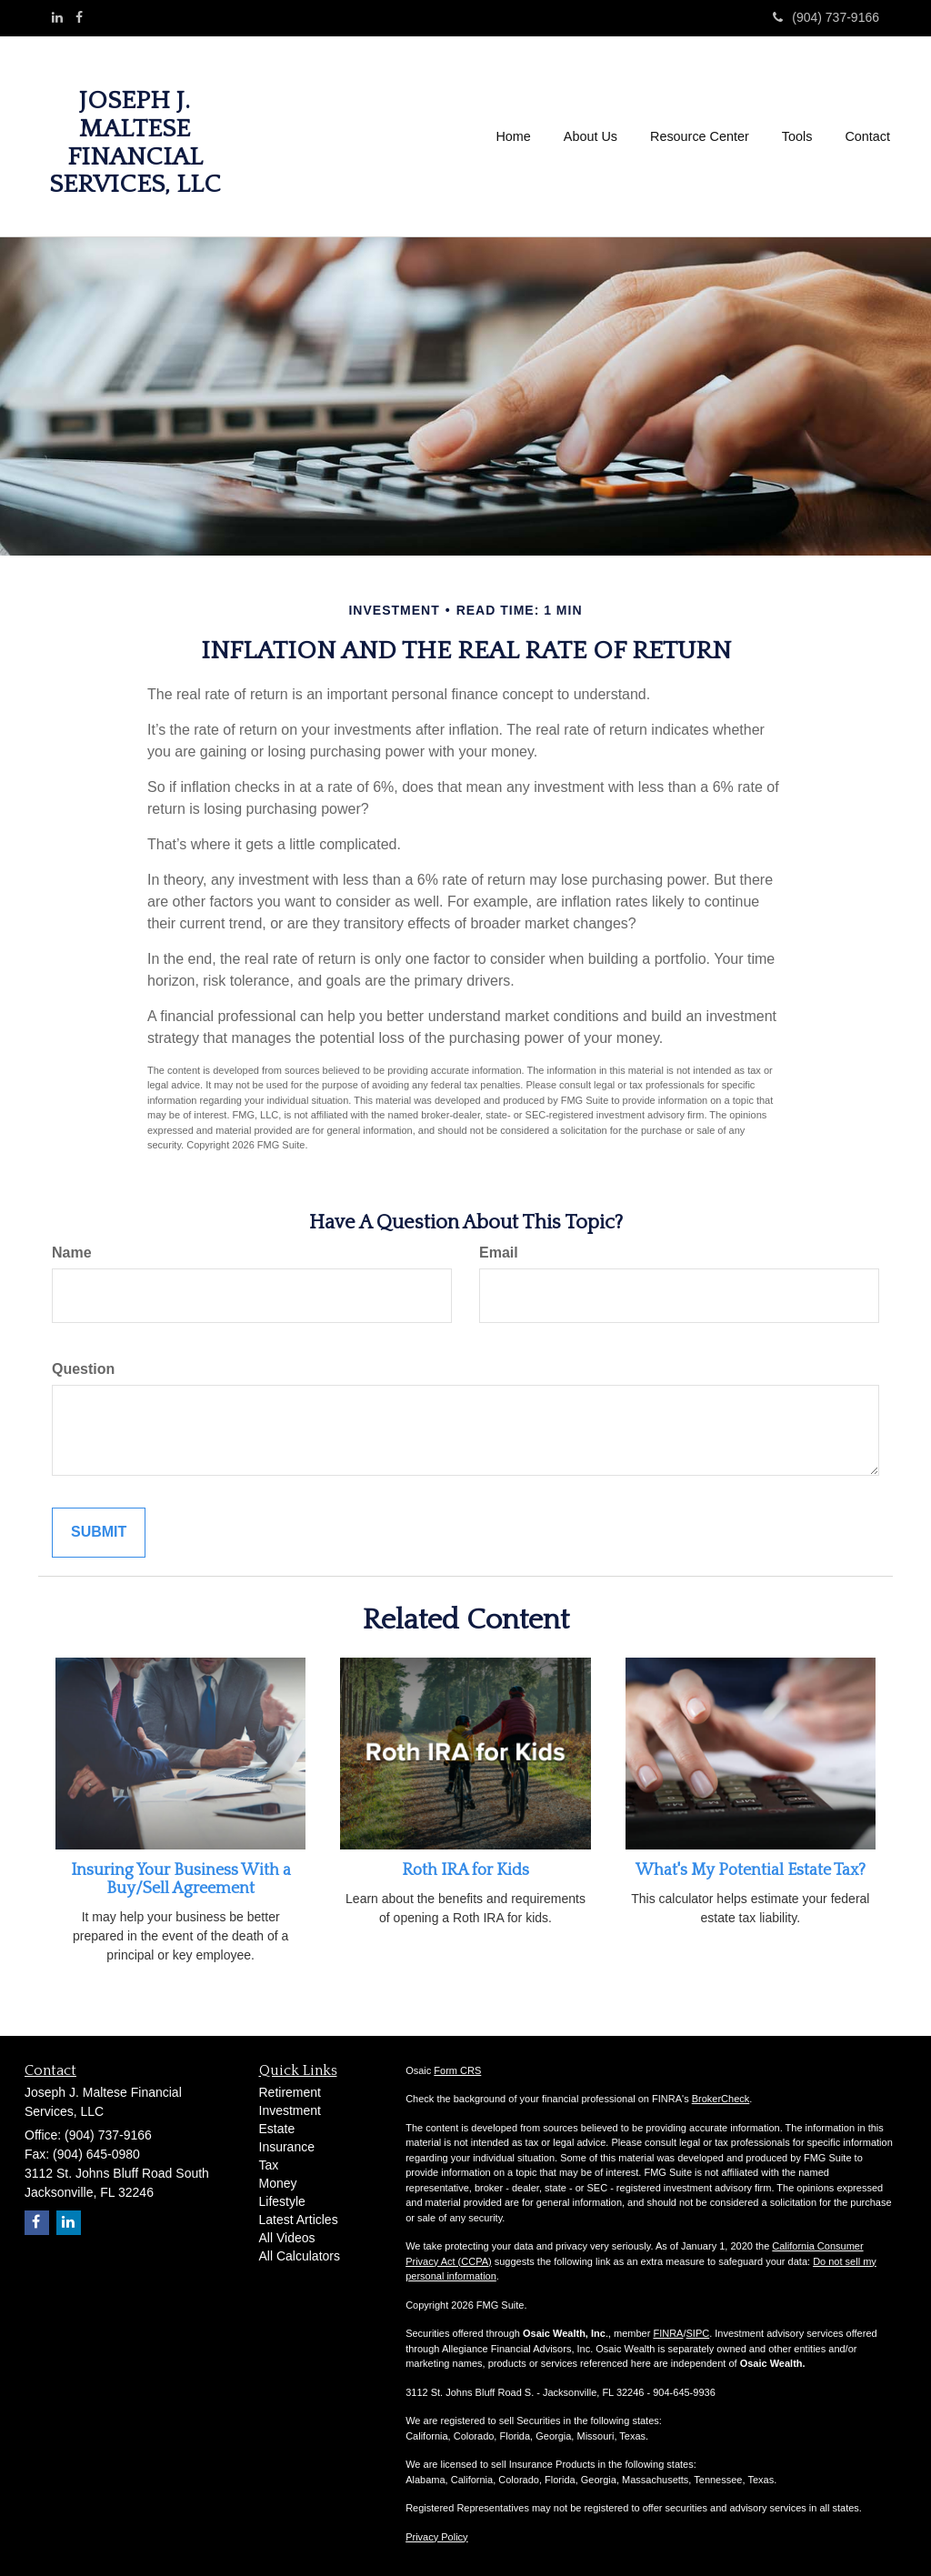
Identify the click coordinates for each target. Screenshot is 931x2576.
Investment (290, 2110)
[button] (590, 136)
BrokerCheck (721, 2098)
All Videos (287, 2237)
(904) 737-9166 (826, 17)
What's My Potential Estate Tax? (751, 1870)
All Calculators (299, 2256)
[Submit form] (98, 1533)
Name (72, 1252)
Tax (269, 2165)
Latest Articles (298, 2219)
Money (278, 2183)
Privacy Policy (436, 2536)
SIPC (698, 2333)
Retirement (290, 2092)
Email (498, 1252)
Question (83, 1369)
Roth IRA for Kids (465, 1870)
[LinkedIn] (57, 17)
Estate (277, 2128)
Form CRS (457, 2070)
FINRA (668, 2333)
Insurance (287, 2147)
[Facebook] (79, 17)
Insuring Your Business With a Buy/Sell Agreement (181, 1879)
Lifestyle (282, 2201)
